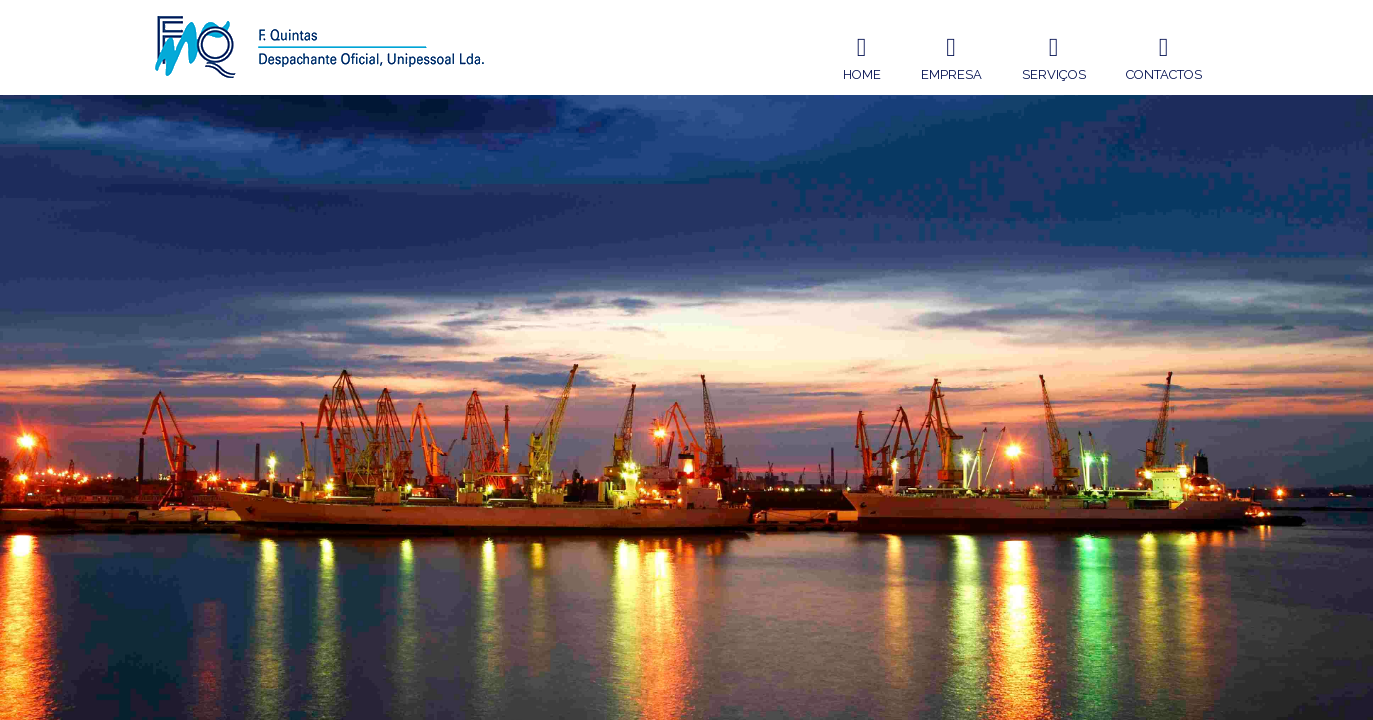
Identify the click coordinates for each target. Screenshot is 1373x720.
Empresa (951, 56)
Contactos (1164, 56)
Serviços (1054, 56)
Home (862, 56)
